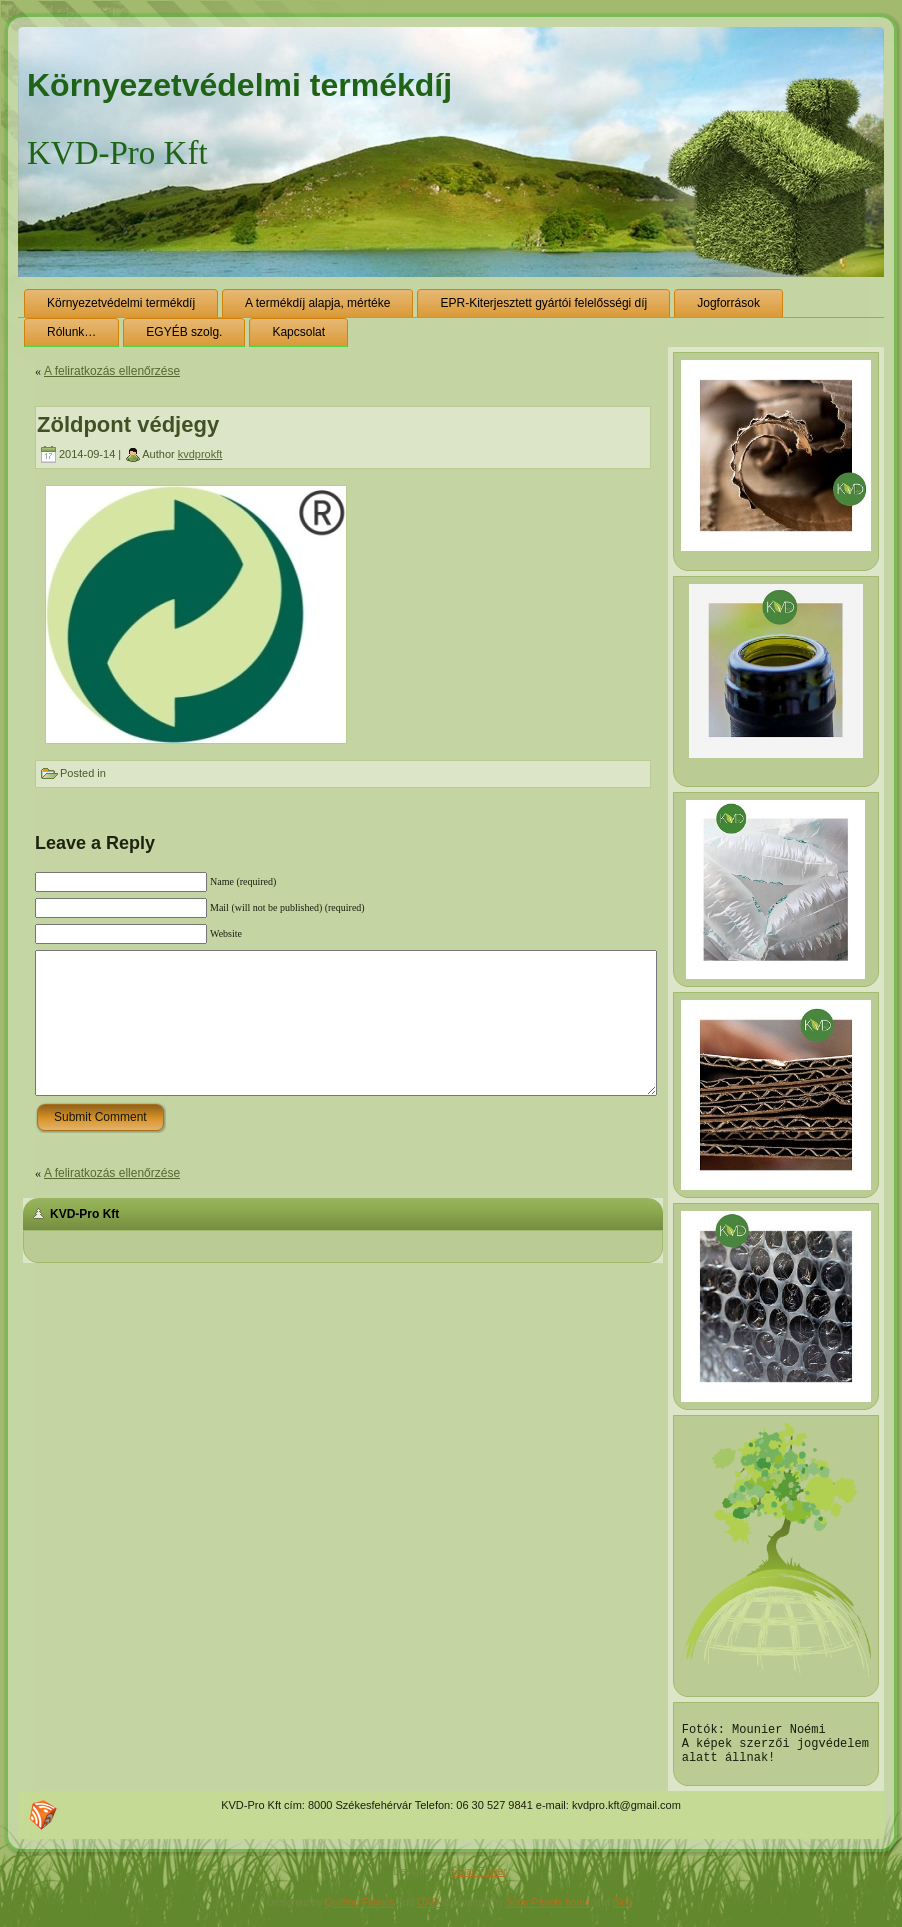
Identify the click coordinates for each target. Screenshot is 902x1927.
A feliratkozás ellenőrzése (112, 371)
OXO (428, 1911)
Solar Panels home (548, 1911)
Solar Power (479, 1880)
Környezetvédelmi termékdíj (239, 85)
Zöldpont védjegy (128, 424)
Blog (623, 1911)
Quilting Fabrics (359, 1911)
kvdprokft (200, 454)
